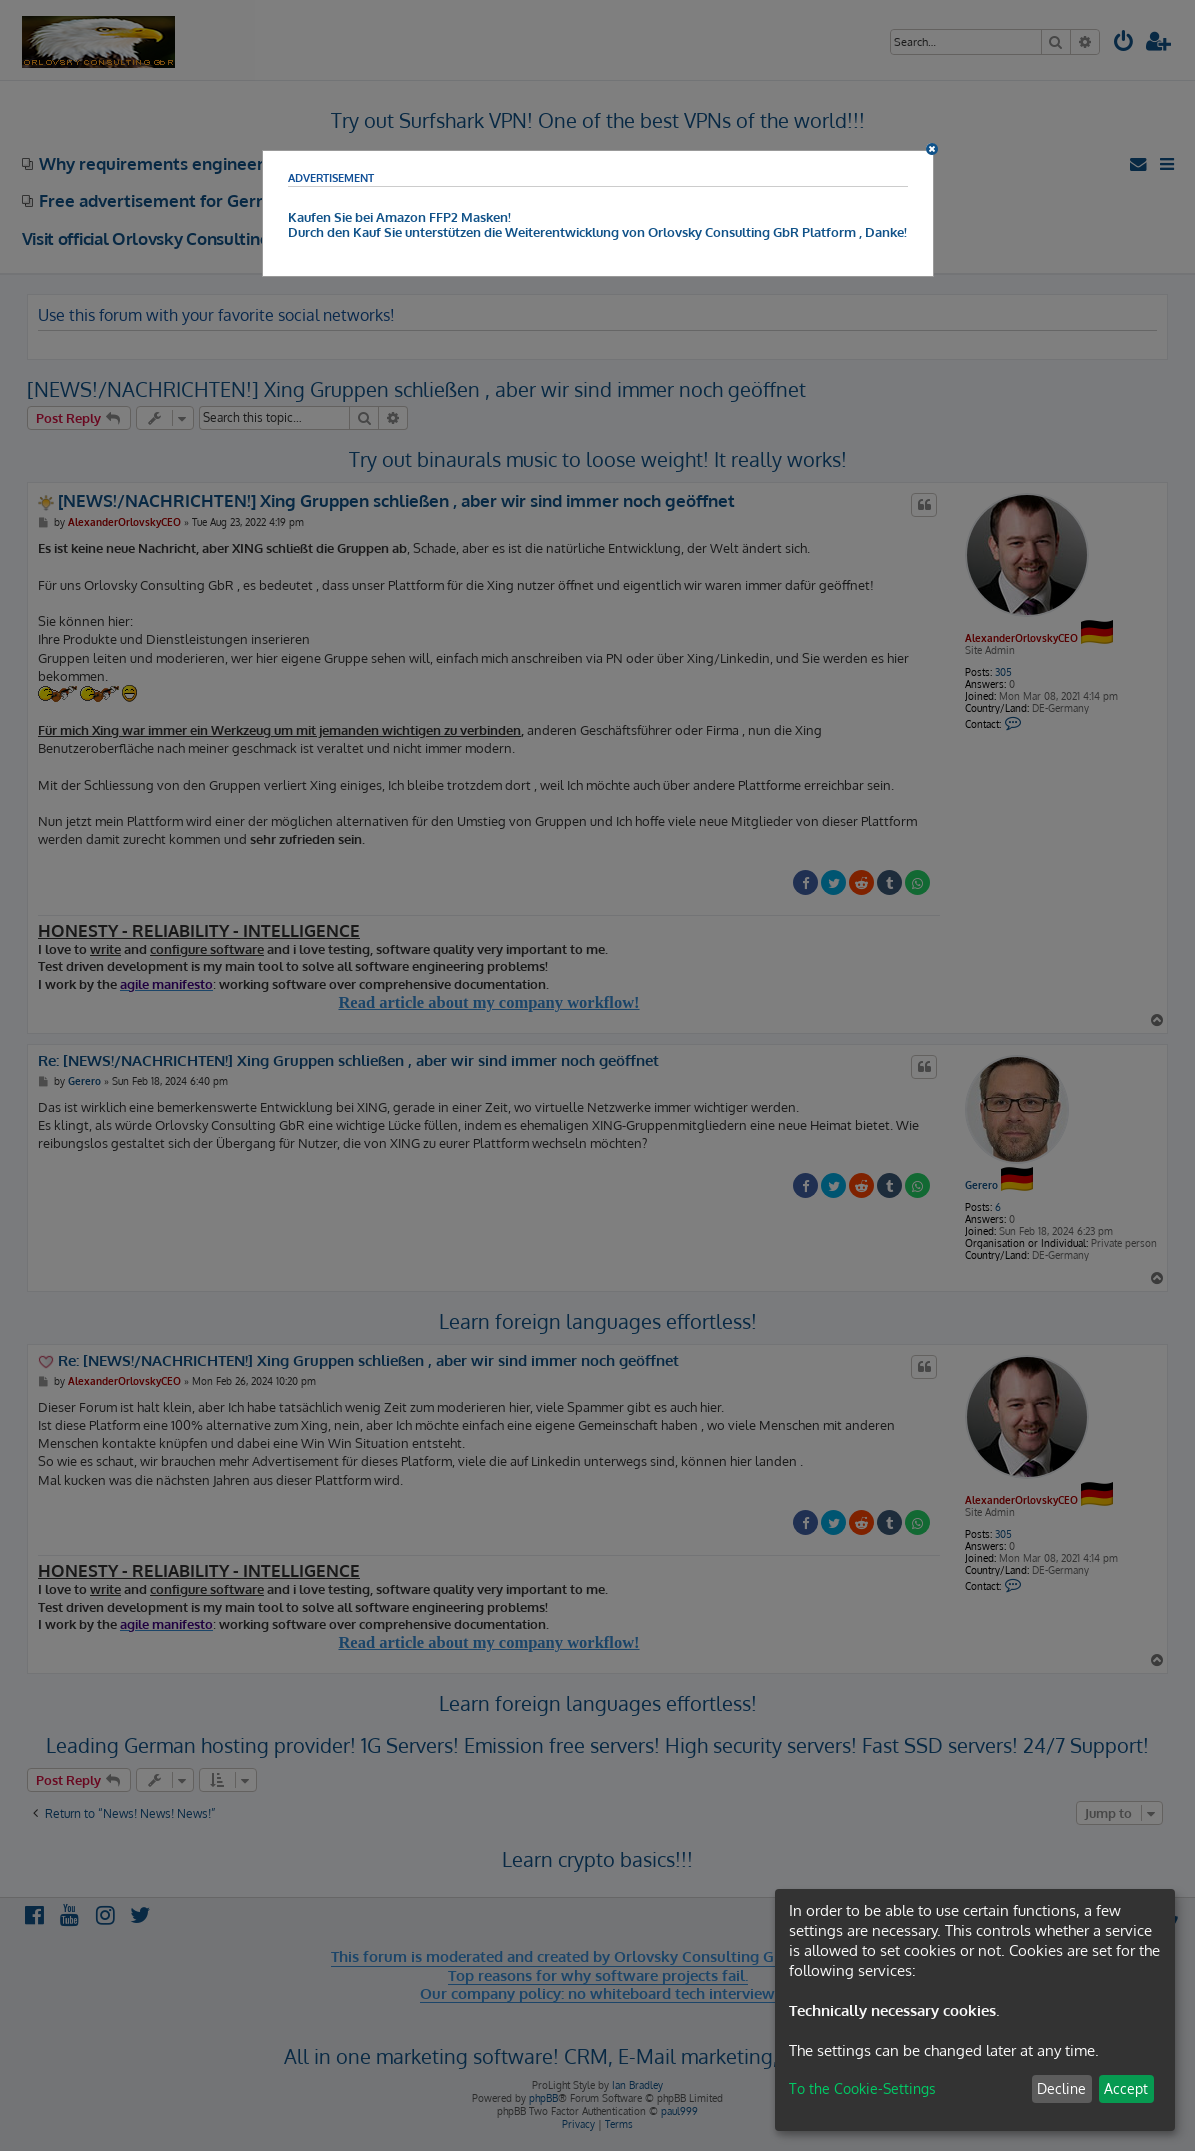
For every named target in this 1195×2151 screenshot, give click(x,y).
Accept (1126, 2088)
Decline (1061, 2088)
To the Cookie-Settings (862, 2088)
